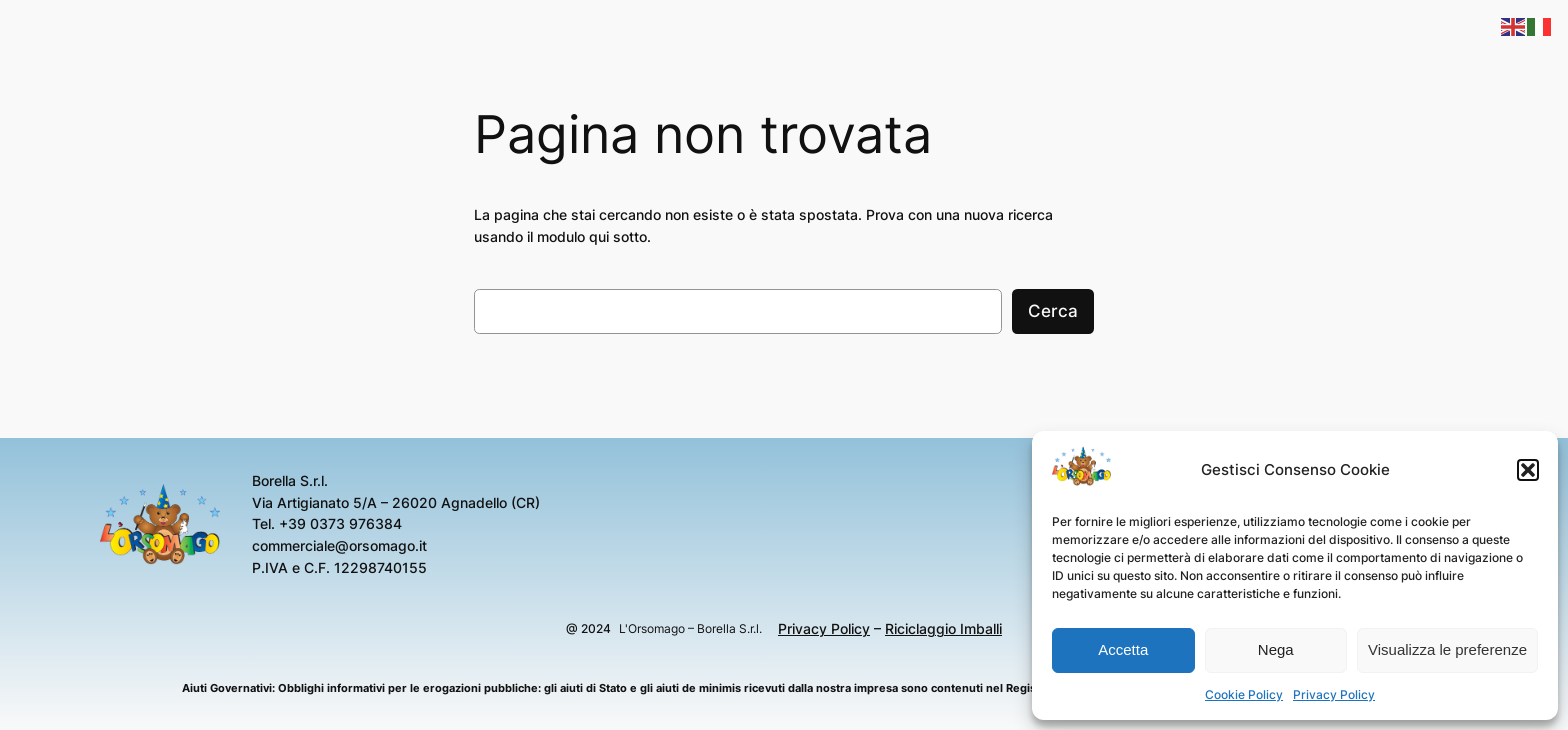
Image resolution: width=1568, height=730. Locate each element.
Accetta (1123, 649)
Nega (1276, 649)
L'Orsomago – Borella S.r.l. (690, 628)
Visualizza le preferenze (1447, 649)
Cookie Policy (1244, 694)
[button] (1528, 470)
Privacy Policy (1334, 694)
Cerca (1053, 311)
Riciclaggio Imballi (943, 628)
